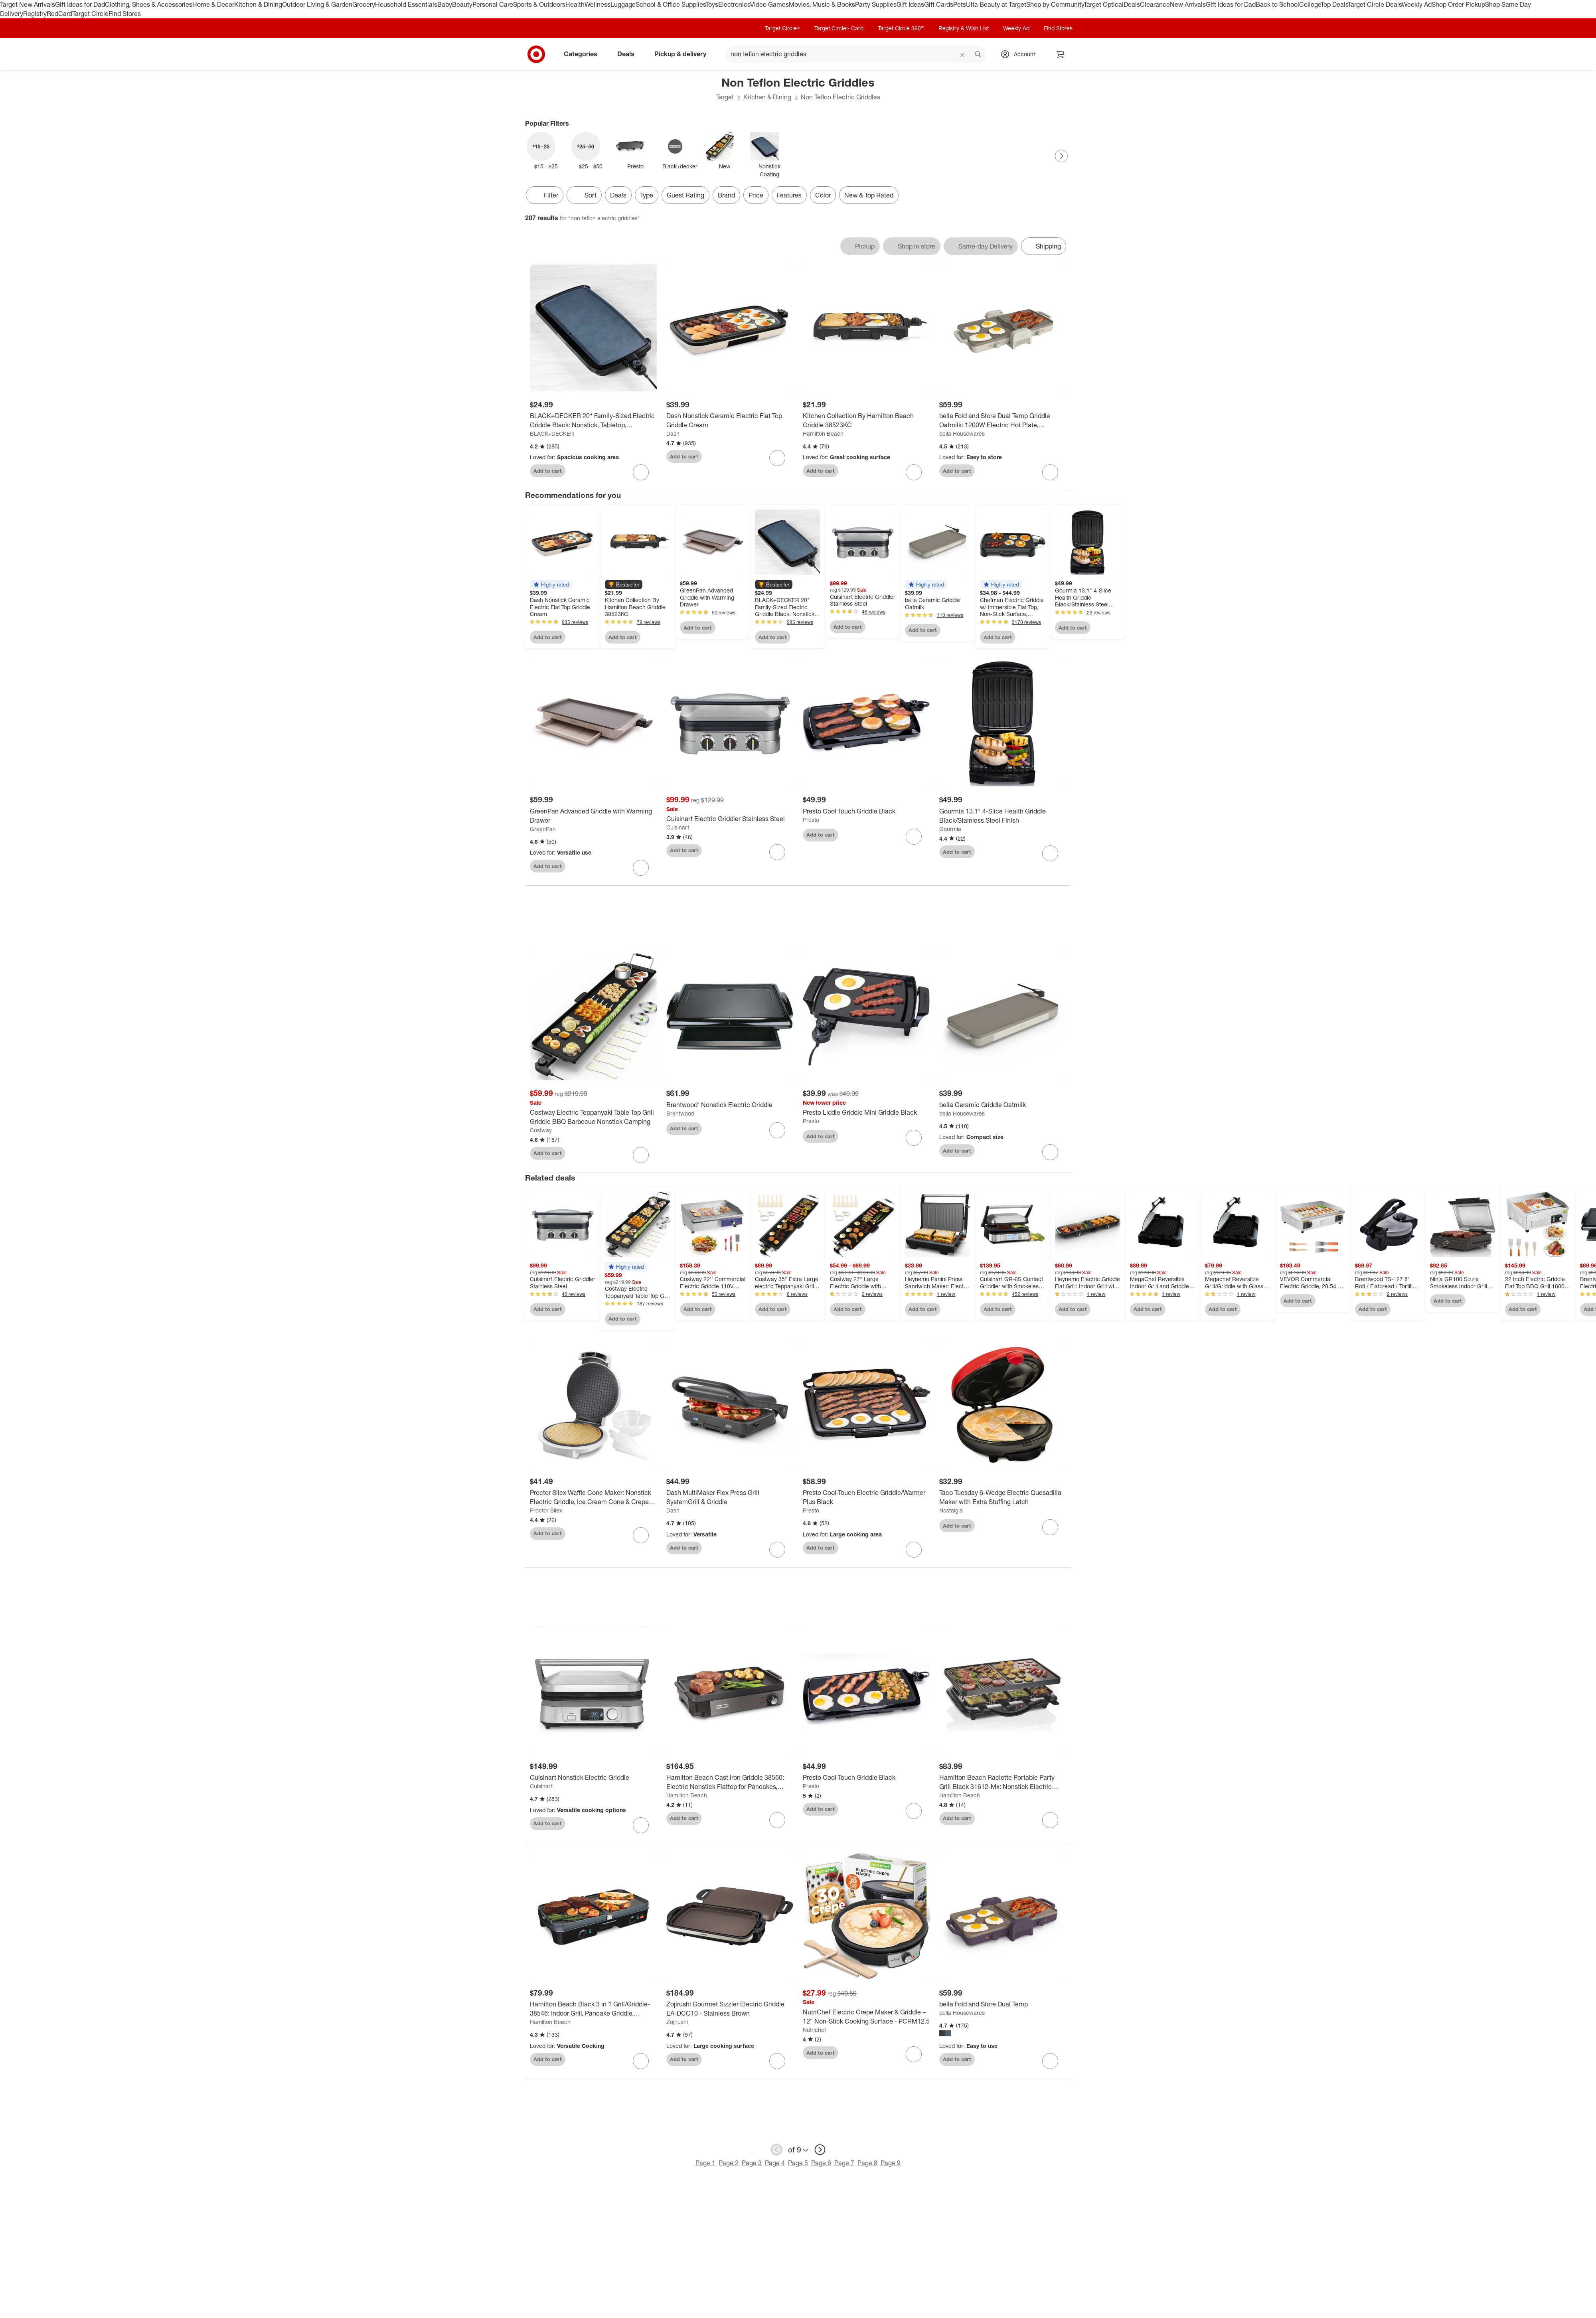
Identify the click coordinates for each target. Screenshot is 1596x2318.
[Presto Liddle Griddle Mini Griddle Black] (866, 1112)
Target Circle (90, 14)
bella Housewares (962, 433)
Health (575, 4)
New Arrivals (1188, 4)
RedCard (59, 14)
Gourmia (950, 828)
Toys (711, 4)
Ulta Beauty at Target (996, 4)
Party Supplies (876, 4)
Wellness (597, 4)
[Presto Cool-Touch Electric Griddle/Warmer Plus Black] (866, 1497)
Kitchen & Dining (258, 4)
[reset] (962, 55)
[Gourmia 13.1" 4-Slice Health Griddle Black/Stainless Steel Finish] (1002, 816)
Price (756, 195)
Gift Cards (938, 4)
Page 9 (891, 2163)
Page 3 (752, 2163)
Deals (1132, 4)
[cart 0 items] (1060, 54)
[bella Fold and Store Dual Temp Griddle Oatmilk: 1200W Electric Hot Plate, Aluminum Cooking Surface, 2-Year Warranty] (1002, 420)
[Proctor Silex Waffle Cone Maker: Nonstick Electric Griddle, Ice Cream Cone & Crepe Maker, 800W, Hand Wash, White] (593, 1497)
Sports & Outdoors (539, 4)
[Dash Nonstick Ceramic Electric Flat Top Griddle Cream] (729, 420)
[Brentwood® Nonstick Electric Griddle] (729, 1105)
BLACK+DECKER (552, 433)
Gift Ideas (910, 4)
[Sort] (584, 195)
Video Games (769, 4)
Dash (672, 433)
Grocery (363, 4)
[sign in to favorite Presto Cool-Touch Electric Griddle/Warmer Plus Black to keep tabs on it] (914, 1550)
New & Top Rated (868, 195)
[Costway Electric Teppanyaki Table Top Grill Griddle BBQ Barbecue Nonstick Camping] (593, 1117)
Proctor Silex (546, 1510)
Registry (35, 14)
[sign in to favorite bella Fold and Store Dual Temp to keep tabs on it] (1050, 2061)
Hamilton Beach (823, 433)
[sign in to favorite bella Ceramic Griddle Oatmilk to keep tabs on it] (1050, 1152)
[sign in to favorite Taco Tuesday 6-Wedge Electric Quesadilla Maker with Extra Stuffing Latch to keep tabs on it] (1050, 1527)
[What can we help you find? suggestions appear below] (856, 54)
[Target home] (536, 54)
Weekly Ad (1417, 4)
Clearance (1155, 4)
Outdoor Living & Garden (317, 4)
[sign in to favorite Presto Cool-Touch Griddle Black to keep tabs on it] (914, 1811)
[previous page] (776, 2149)
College (1310, 4)
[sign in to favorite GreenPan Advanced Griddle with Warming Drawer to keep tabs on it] (641, 868)
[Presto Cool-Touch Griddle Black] (866, 1777)
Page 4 (775, 2163)
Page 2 (729, 2163)
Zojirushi (677, 2021)
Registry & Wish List (963, 28)
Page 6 (821, 2163)
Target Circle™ (782, 28)
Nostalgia (951, 1510)
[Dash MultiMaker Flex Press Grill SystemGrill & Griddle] (729, 1497)
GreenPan (543, 828)
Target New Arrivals (27, 4)
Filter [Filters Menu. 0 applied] (544, 195)
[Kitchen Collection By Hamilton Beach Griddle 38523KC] (866, 420)
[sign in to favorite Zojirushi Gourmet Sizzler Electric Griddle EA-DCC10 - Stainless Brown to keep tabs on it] (777, 2061)
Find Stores (125, 14)
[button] (551, 584)
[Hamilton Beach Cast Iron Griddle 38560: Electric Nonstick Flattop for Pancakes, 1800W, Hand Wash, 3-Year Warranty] (729, 1782)
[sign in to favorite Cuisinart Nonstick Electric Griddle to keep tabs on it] (641, 1825)
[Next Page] (1061, 156)
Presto (811, 819)
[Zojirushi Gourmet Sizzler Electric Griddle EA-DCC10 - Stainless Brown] (729, 2009)
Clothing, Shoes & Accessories (148, 4)
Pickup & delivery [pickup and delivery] (683, 54)
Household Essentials (406, 4)
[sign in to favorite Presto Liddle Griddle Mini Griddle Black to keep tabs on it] (914, 1138)
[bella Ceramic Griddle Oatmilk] (1002, 1105)
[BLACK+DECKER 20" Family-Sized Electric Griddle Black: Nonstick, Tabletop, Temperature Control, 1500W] (593, 420)
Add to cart (547, 471)
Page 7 (844, 2163)
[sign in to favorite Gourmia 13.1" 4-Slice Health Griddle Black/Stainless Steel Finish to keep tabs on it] (1050, 853)
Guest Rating (685, 195)
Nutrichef (814, 2029)
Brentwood (680, 1113)
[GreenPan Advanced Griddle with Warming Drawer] (593, 816)
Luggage (623, 4)
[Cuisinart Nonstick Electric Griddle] (593, 1777)
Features (789, 195)
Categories (584, 54)
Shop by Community (1055, 4)
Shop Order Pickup (1458, 4)
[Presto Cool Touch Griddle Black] (866, 811)
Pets (959, 4)
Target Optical (1104, 4)
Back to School (1277, 4)
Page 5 (798, 2163)
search (978, 55)
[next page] (820, 2149)
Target (725, 97)
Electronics (734, 4)
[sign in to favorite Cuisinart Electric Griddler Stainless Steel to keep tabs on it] (777, 852)
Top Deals (1334, 4)
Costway (541, 1130)
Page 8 (867, 2163)
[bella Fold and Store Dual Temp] (1002, 2004)
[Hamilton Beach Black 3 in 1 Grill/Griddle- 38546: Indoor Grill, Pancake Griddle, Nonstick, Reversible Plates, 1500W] (593, 2009)
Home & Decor (213, 4)
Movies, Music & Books (822, 4)
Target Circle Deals (1375, 4)
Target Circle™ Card (838, 28)
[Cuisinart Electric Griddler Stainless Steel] (729, 818)
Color (823, 195)
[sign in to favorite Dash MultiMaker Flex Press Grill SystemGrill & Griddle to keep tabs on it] (777, 1550)
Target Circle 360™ (901, 28)
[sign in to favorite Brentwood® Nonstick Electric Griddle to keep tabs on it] (777, 1130)
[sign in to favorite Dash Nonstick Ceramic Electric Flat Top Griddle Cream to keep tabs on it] (777, 458)
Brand (726, 195)
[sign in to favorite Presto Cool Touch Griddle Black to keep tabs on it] (914, 837)
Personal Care (492, 4)
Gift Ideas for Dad (80, 4)
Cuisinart (677, 827)
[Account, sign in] (1020, 54)
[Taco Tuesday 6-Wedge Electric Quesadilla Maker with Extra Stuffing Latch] (1002, 1497)
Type (646, 195)
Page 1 (705, 2163)
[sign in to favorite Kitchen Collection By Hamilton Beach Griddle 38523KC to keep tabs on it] (914, 472)
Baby (444, 4)
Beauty (462, 4)
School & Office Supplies (670, 4)
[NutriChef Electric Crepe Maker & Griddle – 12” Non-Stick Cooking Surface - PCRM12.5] (866, 2017)
